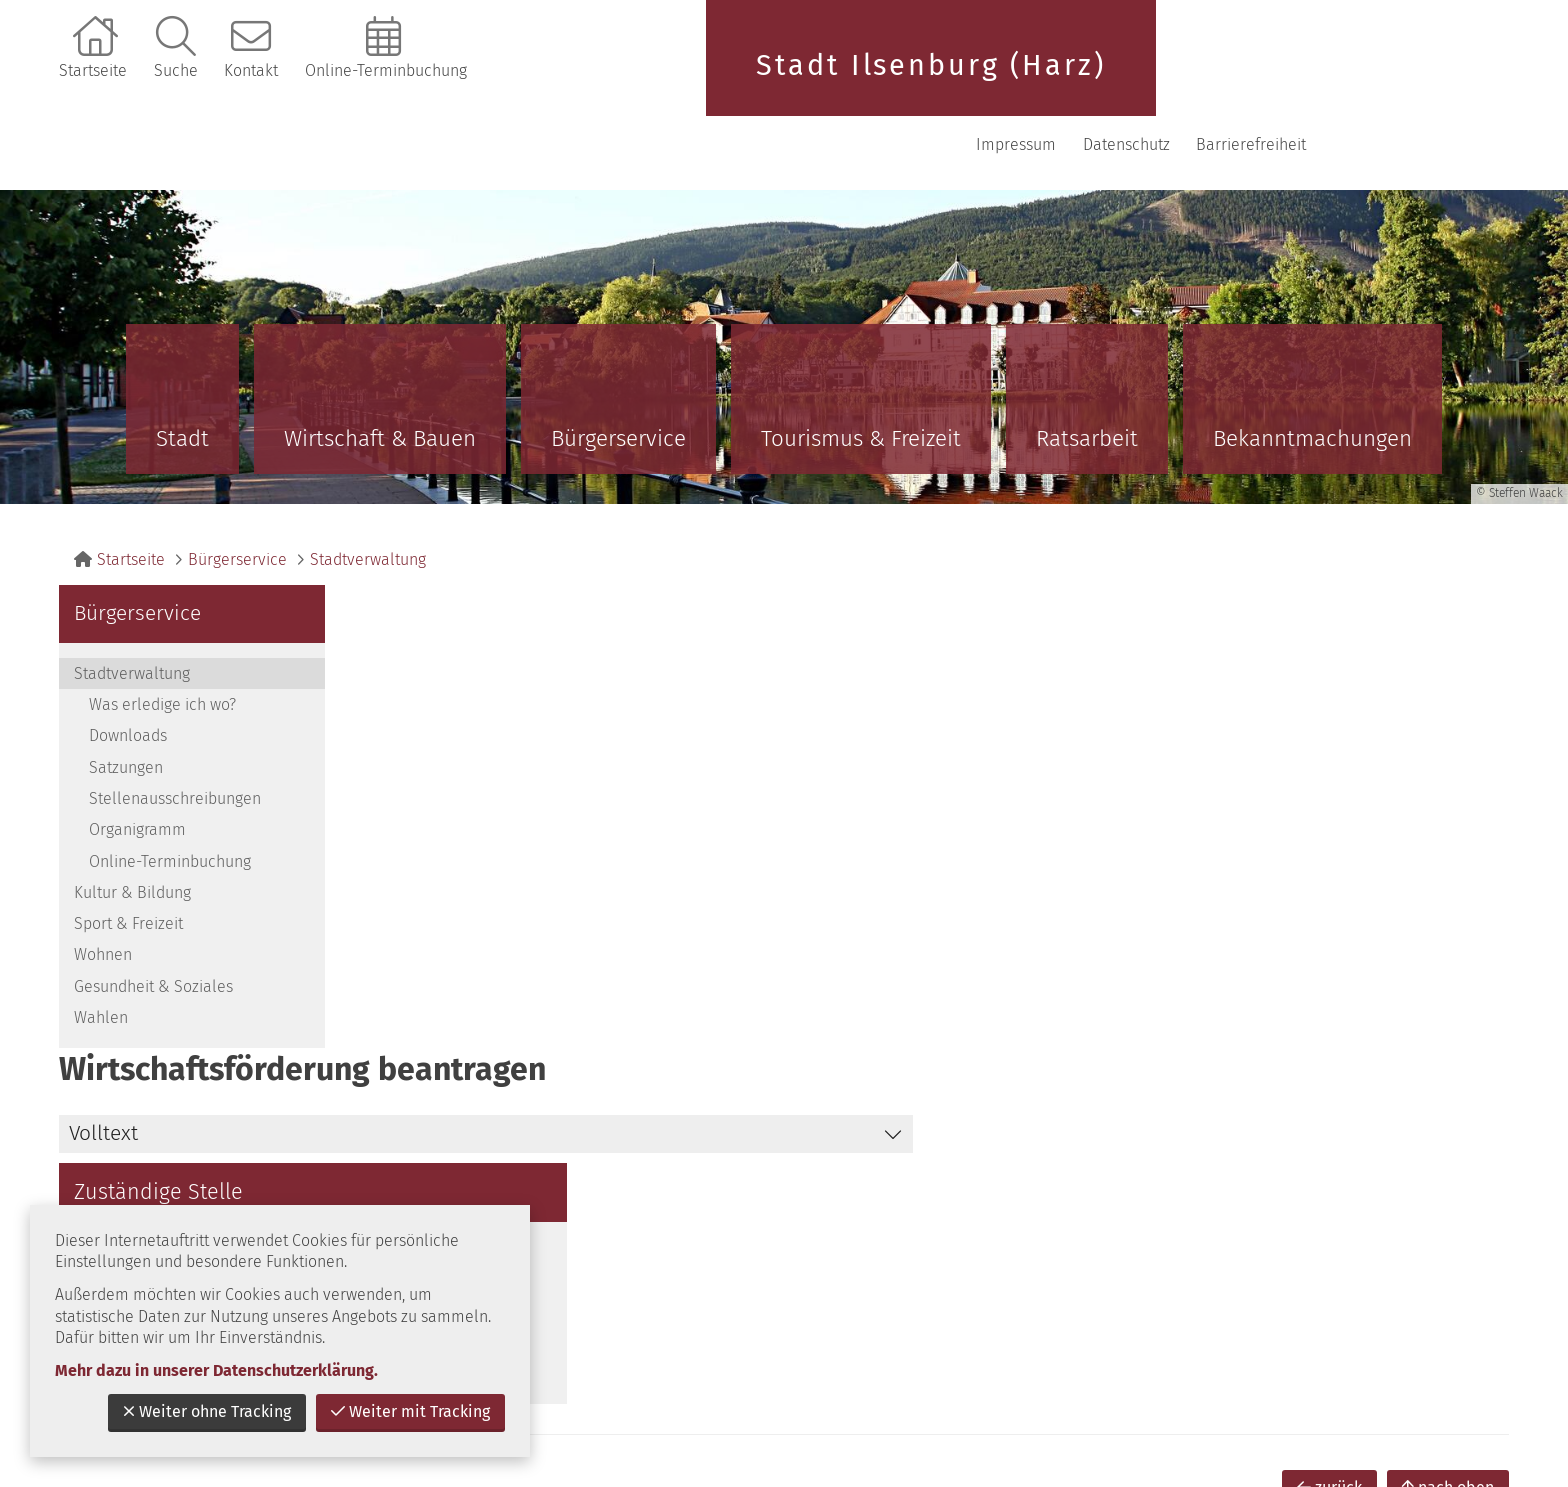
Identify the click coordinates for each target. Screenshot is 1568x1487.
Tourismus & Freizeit (861, 373)
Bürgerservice (618, 373)
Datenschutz (1311, 79)
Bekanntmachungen (1312, 373)
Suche (176, 70)
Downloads (128, 670)
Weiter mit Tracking (410, 1411)
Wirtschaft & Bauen (380, 373)
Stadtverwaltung (368, 494)
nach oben (1448, 1066)
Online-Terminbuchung (386, 70)
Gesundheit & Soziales (153, 921)
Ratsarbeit (1087, 373)
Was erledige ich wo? (162, 639)
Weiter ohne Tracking (207, 1411)
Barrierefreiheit (1436, 79)
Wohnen (103, 889)
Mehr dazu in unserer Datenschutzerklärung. (216, 1370)
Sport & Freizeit (128, 858)
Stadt (182, 373)
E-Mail (1193, 756)
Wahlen (101, 952)
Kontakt (251, 70)
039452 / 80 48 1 (1228, 705)
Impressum (1201, 79)
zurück (1329, 1066)
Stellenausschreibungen (175, 733)
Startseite (93, 70)
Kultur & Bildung (132, 827)
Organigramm (137, 764)
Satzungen (126, 702)
